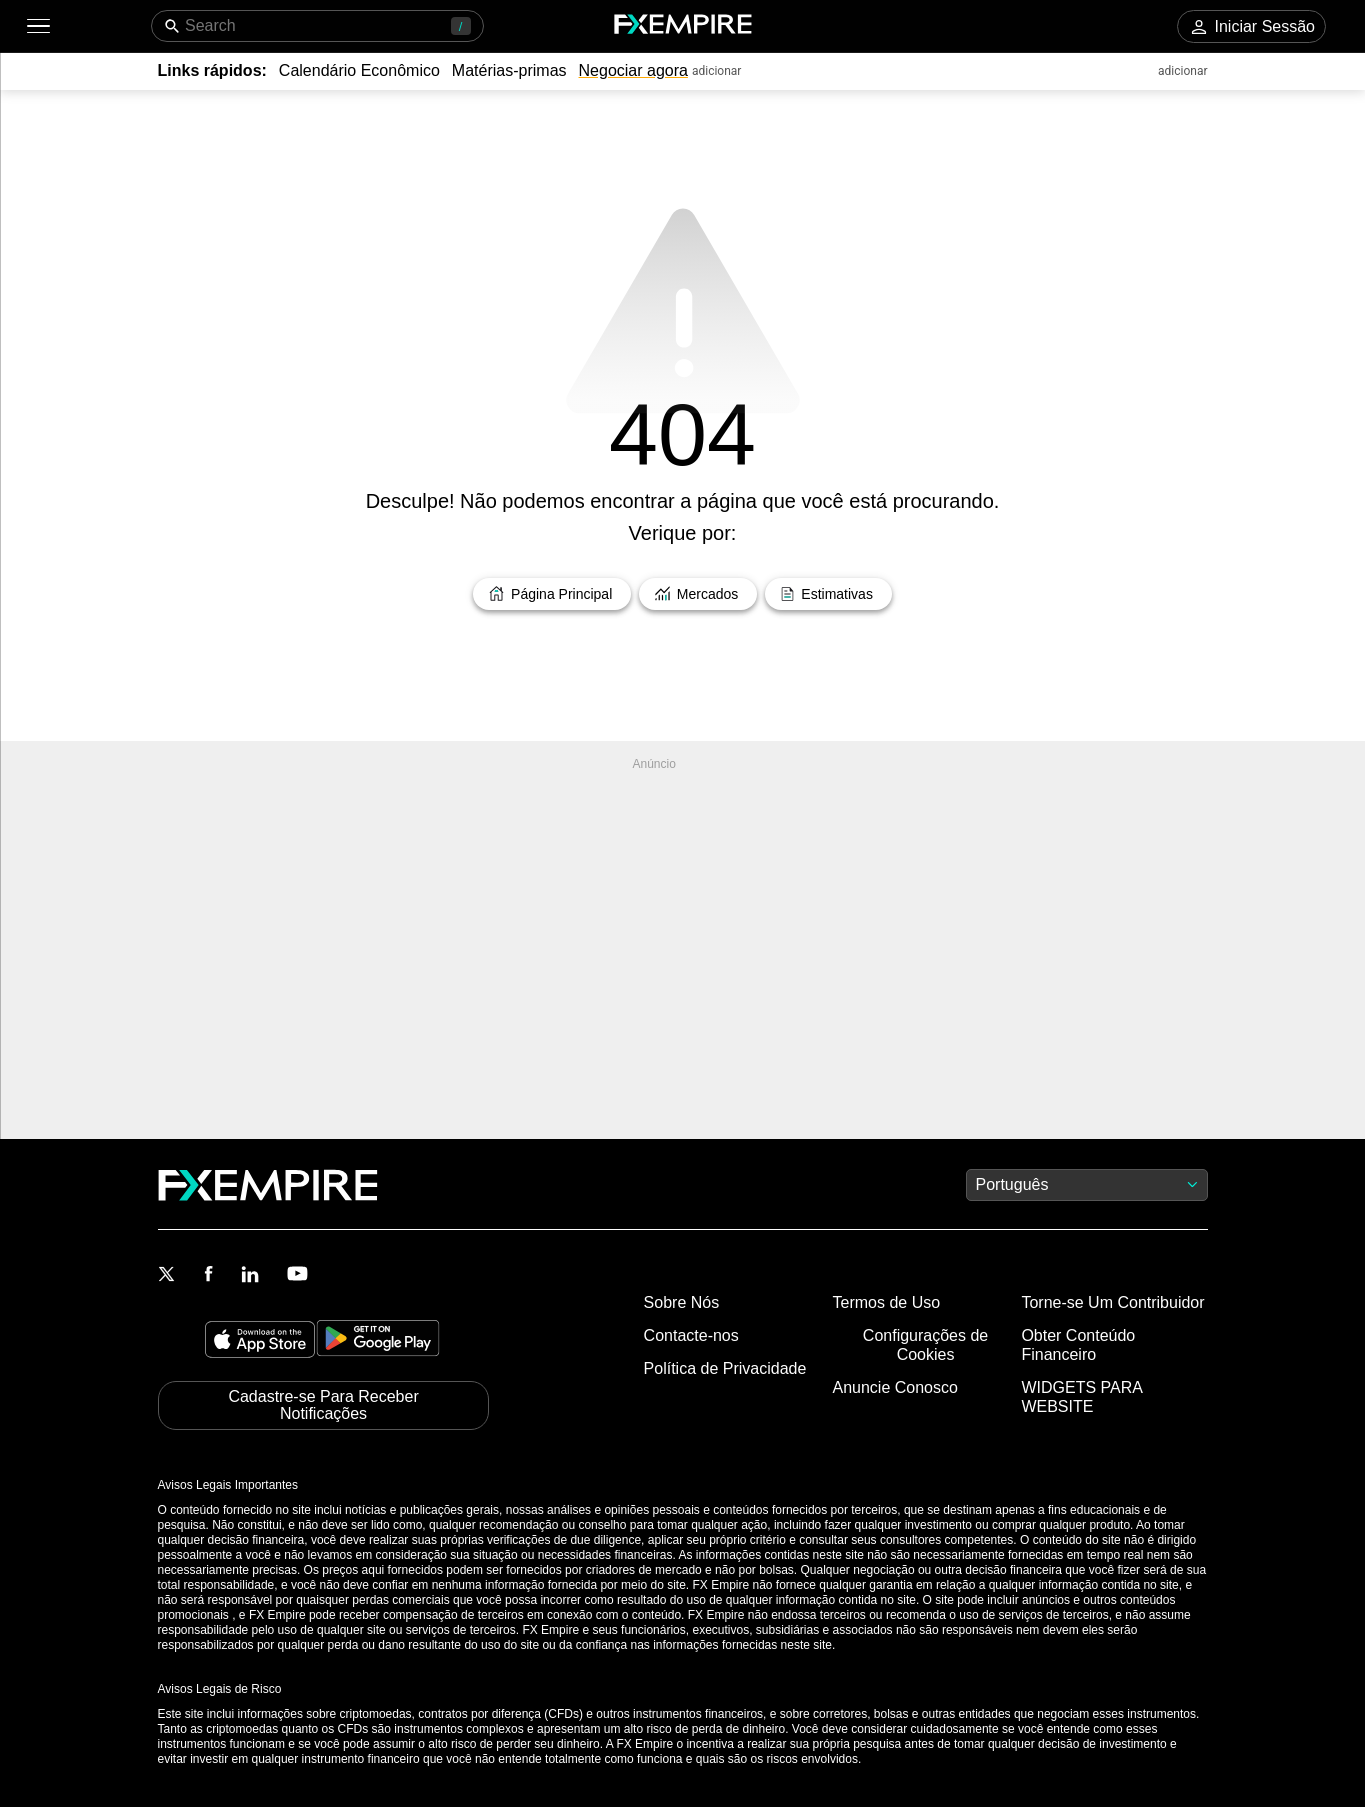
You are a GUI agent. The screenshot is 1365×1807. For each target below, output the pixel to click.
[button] (37, 26)
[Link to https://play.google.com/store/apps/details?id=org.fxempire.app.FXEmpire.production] (378, 1341)
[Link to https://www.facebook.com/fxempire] (208, 1275)
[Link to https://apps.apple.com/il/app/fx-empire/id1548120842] (260, 1341)
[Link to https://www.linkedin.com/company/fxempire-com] (250, 1276)
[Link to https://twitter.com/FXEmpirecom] (167, 1276)
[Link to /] (552, 594)
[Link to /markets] (698, 594)
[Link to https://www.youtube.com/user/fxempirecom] (297, 1275)
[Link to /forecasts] (828, 594)
